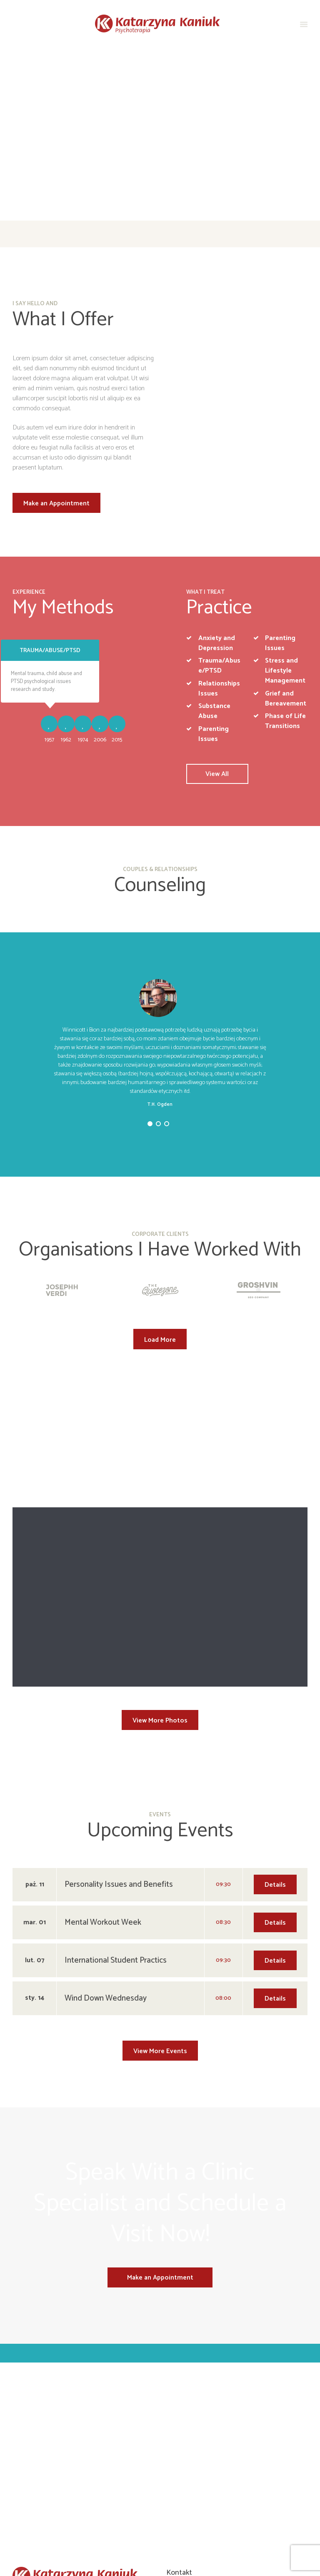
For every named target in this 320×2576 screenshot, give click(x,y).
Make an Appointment (56, 503)
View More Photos (160, 1583)
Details (275, 1747)
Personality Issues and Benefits (119, 1746)
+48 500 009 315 (197, 2450)
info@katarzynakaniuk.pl (207, 2473)
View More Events (160, 1913)
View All (217, 774)
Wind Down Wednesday (106, 1860)
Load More (160, 1340)
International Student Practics (116, 1822)
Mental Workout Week (103, 1784)
